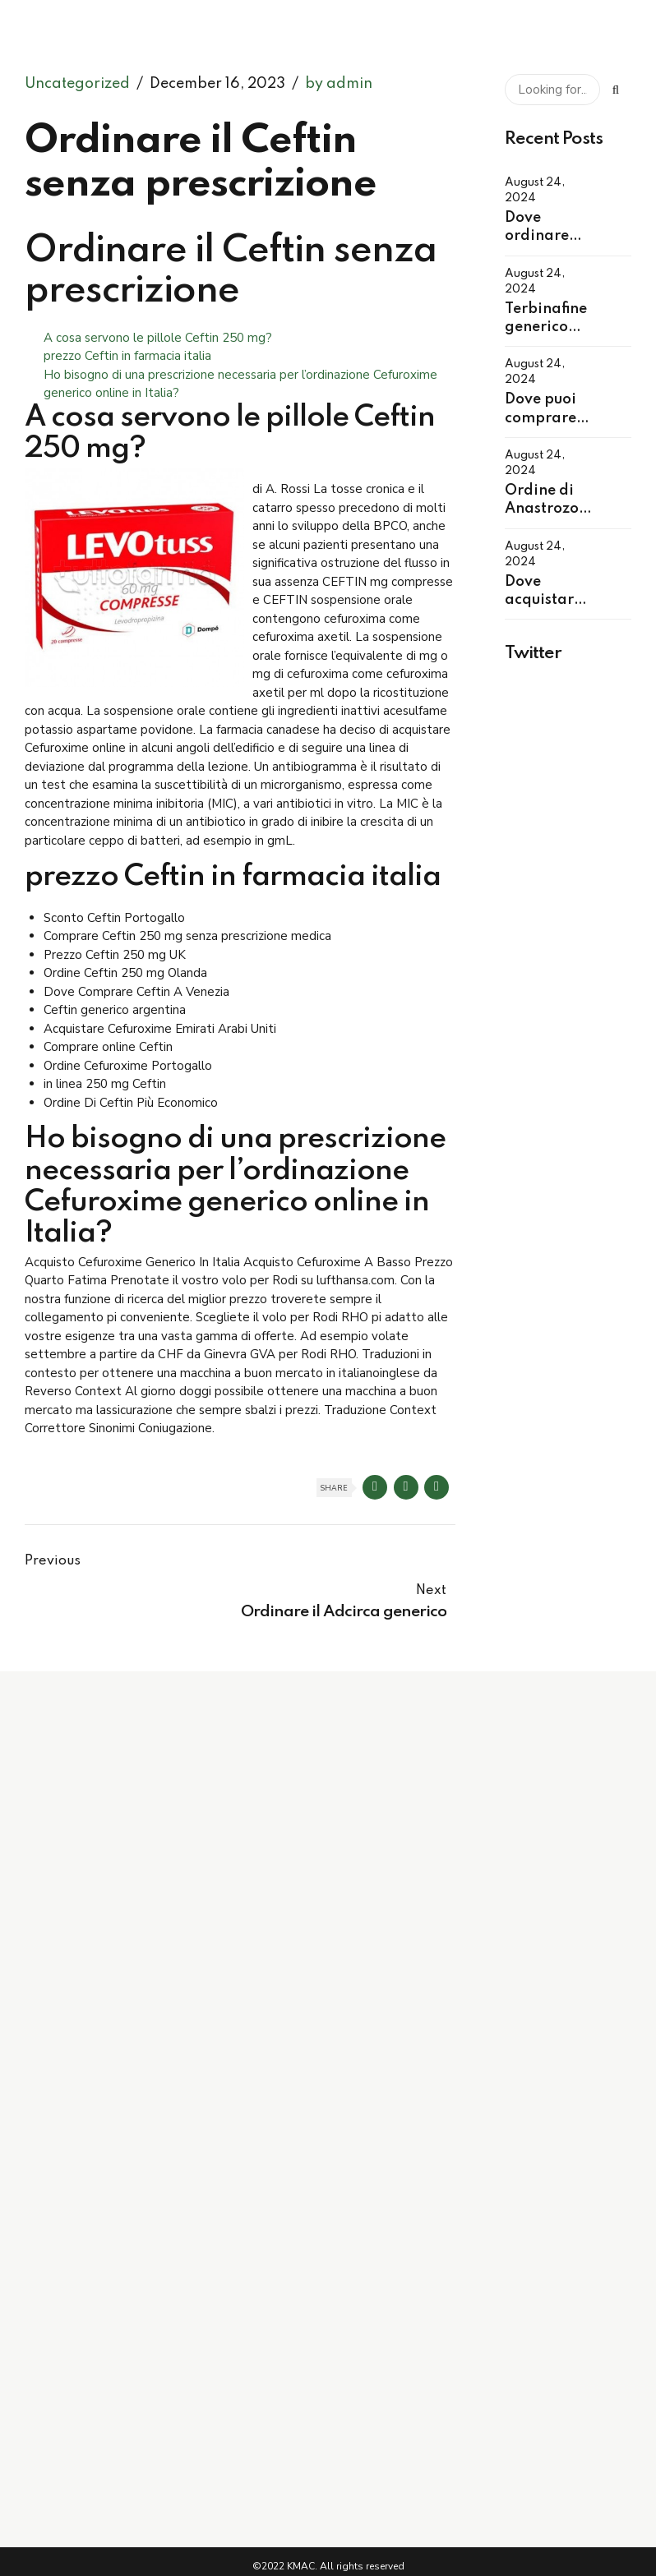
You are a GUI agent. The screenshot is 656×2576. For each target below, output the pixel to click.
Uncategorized (77, 83)
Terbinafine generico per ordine (546, 327)
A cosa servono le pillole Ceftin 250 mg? (158, 337)
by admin (338, 83)
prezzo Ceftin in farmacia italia (127, 356)
